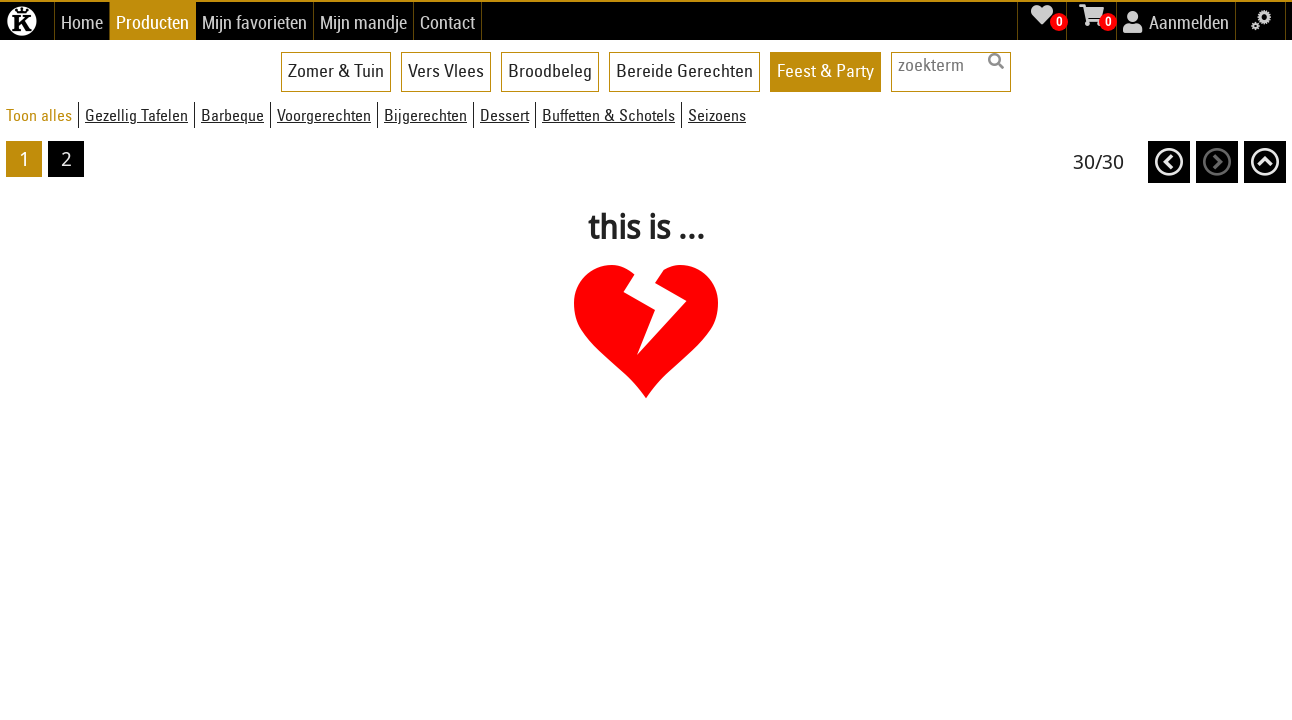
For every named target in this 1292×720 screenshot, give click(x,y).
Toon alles (39, 115)
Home (82, 22)
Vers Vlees (446, 70)
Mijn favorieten (254, 22)
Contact (447, 22)
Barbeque (232, 115)
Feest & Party (825, 70)
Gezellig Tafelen (136, 115)
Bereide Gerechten (684, 70)
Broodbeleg (550, 70)
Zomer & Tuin (336, 70)
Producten (152, 22)
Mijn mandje (363, 22)
